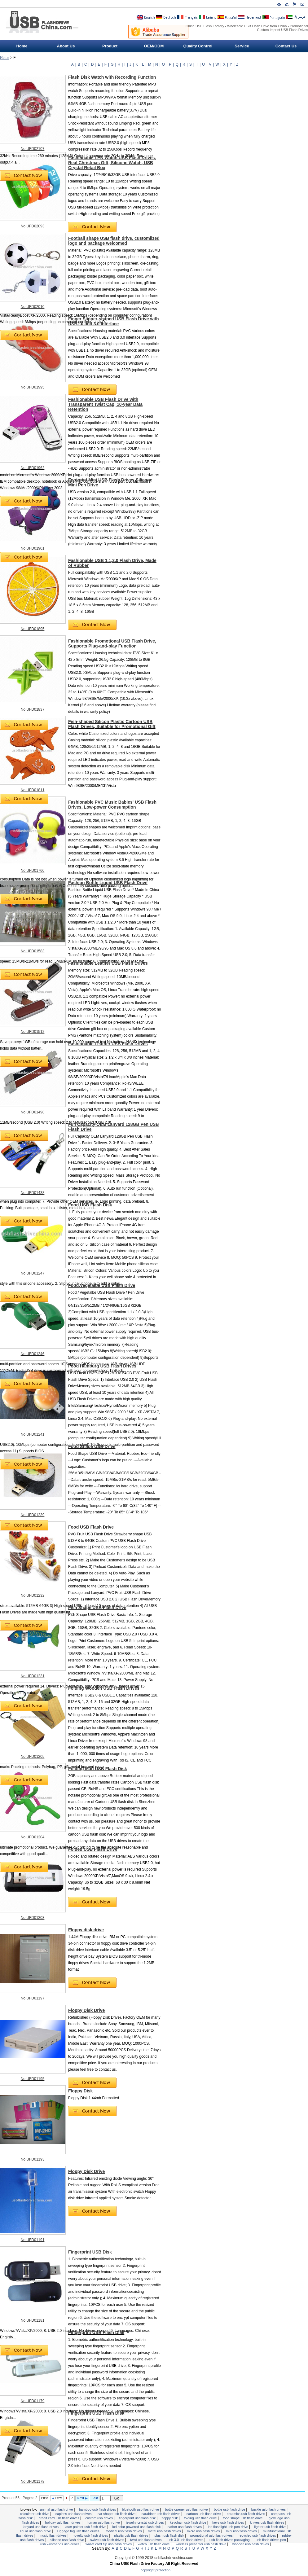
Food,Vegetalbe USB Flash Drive (101, 1285)
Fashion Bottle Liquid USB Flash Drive (107, 882)
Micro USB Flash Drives (204, 2531)
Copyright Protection (155, 2570)
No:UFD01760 (33, 870)
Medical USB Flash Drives (124, 2531)
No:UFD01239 (33, 1515)
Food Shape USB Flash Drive (243, 2518)
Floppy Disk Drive (86, 2010)
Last (94, 2498)
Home (21, 46)
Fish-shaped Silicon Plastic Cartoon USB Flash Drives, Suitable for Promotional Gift (112, 724)
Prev (57, 2498)
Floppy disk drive (86, 1929)
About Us (66, 46)
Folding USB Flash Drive (201, 2518)
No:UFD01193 (33, 2159)
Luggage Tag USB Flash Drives (78, 2531)
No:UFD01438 (33, 1193)
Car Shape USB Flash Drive (117, 2514)
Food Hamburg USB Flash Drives (102, 1365)
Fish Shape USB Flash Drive (97, 1607)
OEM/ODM (154, 46)
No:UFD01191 (33, 2240)
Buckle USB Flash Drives (269, 2509)
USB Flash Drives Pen (271, 2540)
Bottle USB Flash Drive (230, 2509)
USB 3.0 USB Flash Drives (186, 2540)
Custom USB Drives (99, 2518)
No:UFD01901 (33, 548)
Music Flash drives (53, 2535)
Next (82, 2498)
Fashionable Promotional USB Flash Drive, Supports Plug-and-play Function (112, 643)
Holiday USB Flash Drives (63, 2522)
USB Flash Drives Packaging (230, 2540)
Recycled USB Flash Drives (258, 2535)
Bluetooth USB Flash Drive (141, 2509)
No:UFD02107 (33, 149)
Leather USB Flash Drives (185, 2527)
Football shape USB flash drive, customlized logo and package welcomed (114, 241)
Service (242, 46)
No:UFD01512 (33, 1031)
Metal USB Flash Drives (165, 2531)
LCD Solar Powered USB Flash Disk (137, 2527)
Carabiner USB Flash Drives (161, 2514)
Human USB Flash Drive (103, 2522)
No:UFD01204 (33, 1837)
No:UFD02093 (33, 226)
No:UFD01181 (33, 2320)
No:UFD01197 (33, 1998)
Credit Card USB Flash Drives (59, 2518)
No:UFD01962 (33, 468)
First (44, 2498)
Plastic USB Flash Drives (131, 2535)
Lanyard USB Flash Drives (41, 2527)
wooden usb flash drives (251, 2544)
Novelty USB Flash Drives (91, 2535)
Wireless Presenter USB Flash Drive (201, 2544)
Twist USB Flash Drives (146, 2540)
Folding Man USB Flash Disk (97, 1768)
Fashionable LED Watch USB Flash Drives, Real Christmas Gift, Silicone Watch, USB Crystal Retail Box (112, 162)
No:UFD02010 (33, 307)
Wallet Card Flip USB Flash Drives (109, 2544)
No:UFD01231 (33, 1676)
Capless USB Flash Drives (74, 2514)
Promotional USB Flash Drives (212, 2535)
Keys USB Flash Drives (228, 2522)
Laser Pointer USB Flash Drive (86, 2527)
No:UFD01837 (33, 709)
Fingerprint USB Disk (90, 2251)
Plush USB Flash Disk (169, 2535)
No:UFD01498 (33, 1112)
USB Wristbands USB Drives (60, 2544)
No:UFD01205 (33, 1756)
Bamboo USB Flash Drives (98, 2509)
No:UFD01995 (33, 387)
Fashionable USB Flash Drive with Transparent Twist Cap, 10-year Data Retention (105, 404)
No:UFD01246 (33, 1354)
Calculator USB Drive (35, 2514)
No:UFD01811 (33, 790)
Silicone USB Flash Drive (67, 2540)
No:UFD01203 (33, 1918)
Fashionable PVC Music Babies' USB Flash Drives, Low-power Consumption (112, 805)
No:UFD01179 (33, 2401)
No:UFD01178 (33, 2481)
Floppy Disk (80, 2090)
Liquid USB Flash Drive (36, 2531)
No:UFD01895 (33, 629)
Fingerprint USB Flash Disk (96, 2332)
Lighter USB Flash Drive (270, 2527)
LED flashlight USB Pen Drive (228, 2527)
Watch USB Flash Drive (154, 2544)
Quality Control (198, 46)
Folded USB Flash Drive (92, 1849)
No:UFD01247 (33, 1273)
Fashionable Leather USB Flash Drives (108, 963)
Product (109, 46)
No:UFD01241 (33, 1434)
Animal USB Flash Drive (57, 2509)
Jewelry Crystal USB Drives (145, 2522)
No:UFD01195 (33, 2079)
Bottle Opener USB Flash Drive (187, 2509)
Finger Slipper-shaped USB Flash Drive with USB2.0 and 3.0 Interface (113, 321)
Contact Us (286, 46)
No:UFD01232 (33, 1595)
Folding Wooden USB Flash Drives (103, 1688)
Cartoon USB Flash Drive (204, 2514)
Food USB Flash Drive (91, 1527)
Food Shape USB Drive (91, 1446)
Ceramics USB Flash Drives (246, 2514)
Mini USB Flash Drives (242, 2531)
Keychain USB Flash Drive (188, 2522)
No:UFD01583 (33, 951)
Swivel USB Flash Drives (107, 2540)
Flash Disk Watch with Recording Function (112, 77)
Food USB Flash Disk (90, 1204)
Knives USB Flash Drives (267, 2522)
